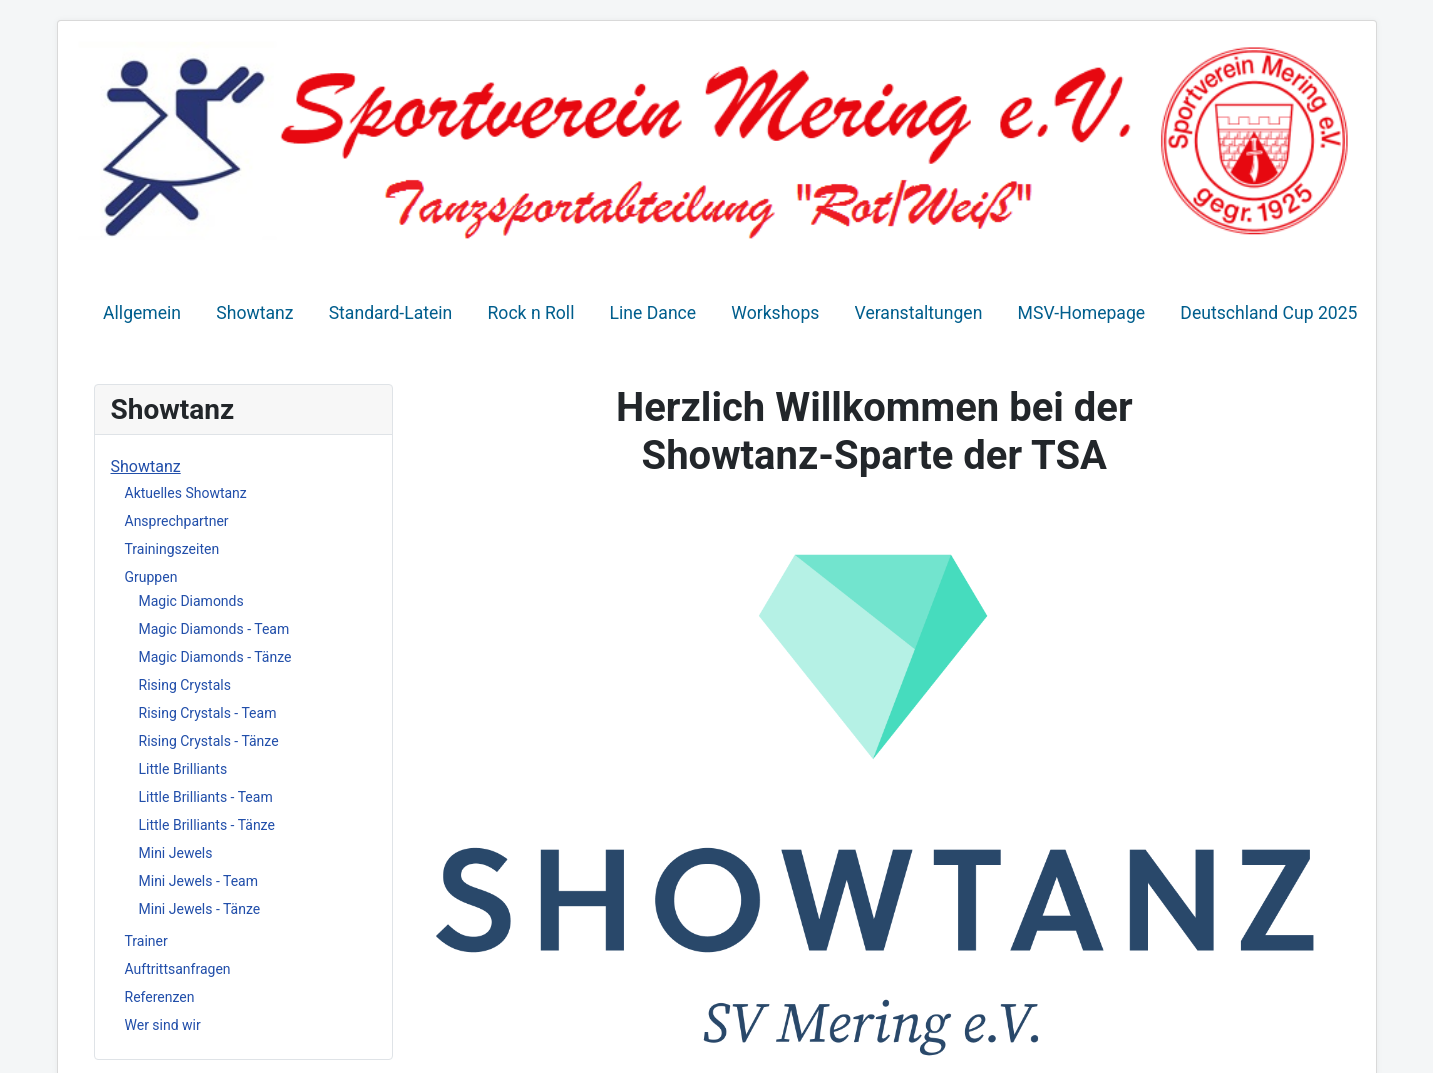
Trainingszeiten (172, 549)
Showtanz (254, 313)
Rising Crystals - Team (208, 713)
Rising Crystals (185, 685)
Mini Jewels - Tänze (200, 909)
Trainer (146, 941)
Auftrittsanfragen (178, 969)
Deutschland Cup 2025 (1268, 313)
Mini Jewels (176, 853)
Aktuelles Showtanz (186, 493)
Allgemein (142, 313)
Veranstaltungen (919, 313)
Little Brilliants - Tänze (207, 825)
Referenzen (160, 997)
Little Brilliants (183, 769)
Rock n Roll (531, 313)
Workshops (775, 313)
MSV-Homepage (1082, 313)
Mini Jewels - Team (199, 881)
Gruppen (151, 577)
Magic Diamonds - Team (214, 629)
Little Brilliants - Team (206, 797)
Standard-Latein (391, 313)
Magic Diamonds (191, 601)
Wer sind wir (163, 1025)
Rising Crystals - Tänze (209, 741)
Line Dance (653, 313)
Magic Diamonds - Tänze (215, 657)
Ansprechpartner (177, 521)
